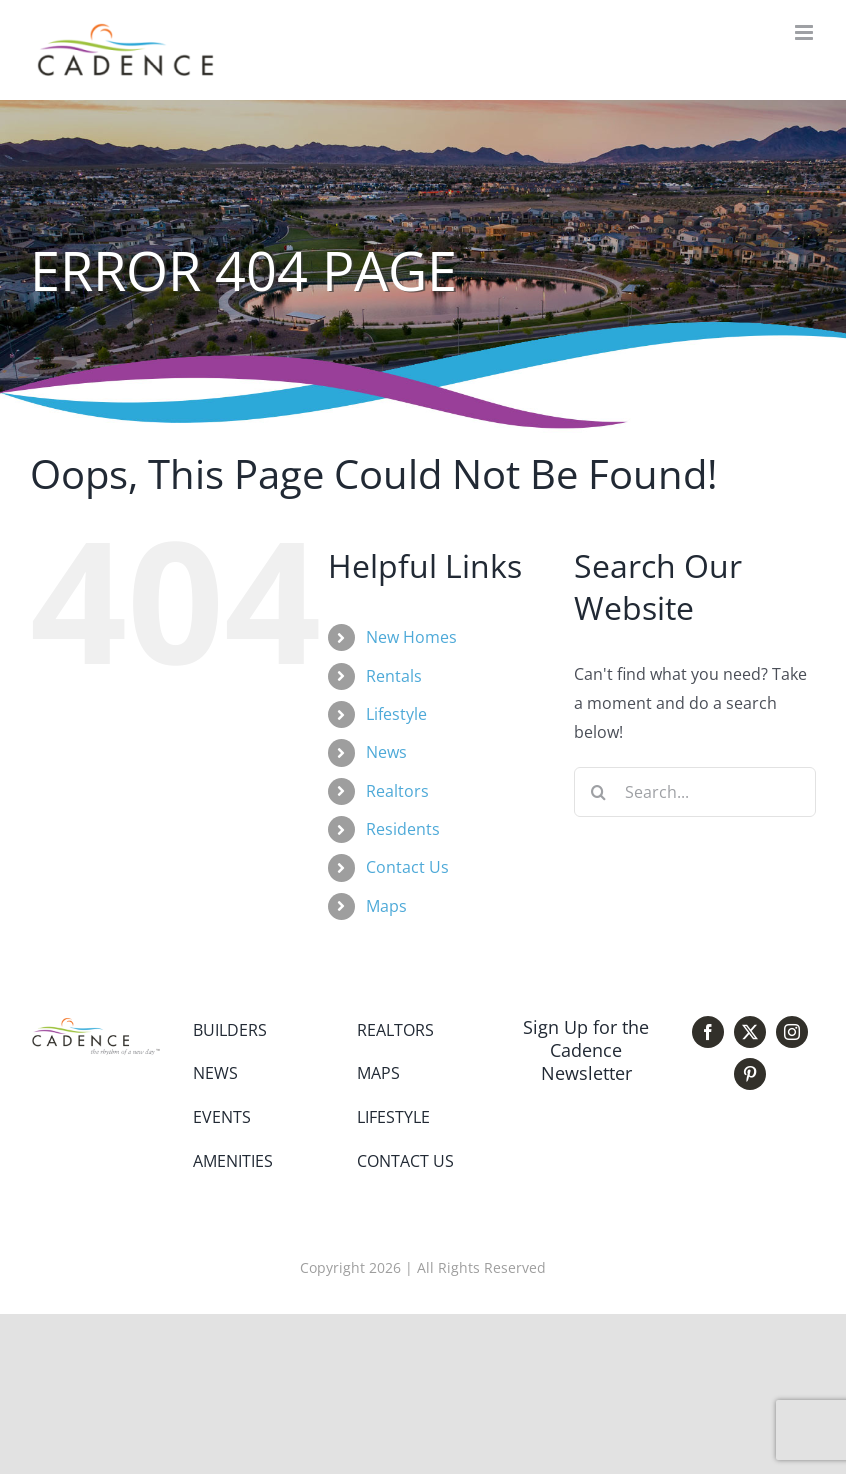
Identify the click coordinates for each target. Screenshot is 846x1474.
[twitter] (750, 1032)
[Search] (599, 792)
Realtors (397, 791)
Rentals (394, 676)
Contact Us (407, 867)
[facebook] (708, 1032)
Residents (403, 829)
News (386, 752)
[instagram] (792, 1032)
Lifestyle (396, 714)
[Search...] (695, 792)
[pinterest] (750, 1074)
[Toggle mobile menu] (805, 32)
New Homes (411, 637)
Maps (386, 906)
